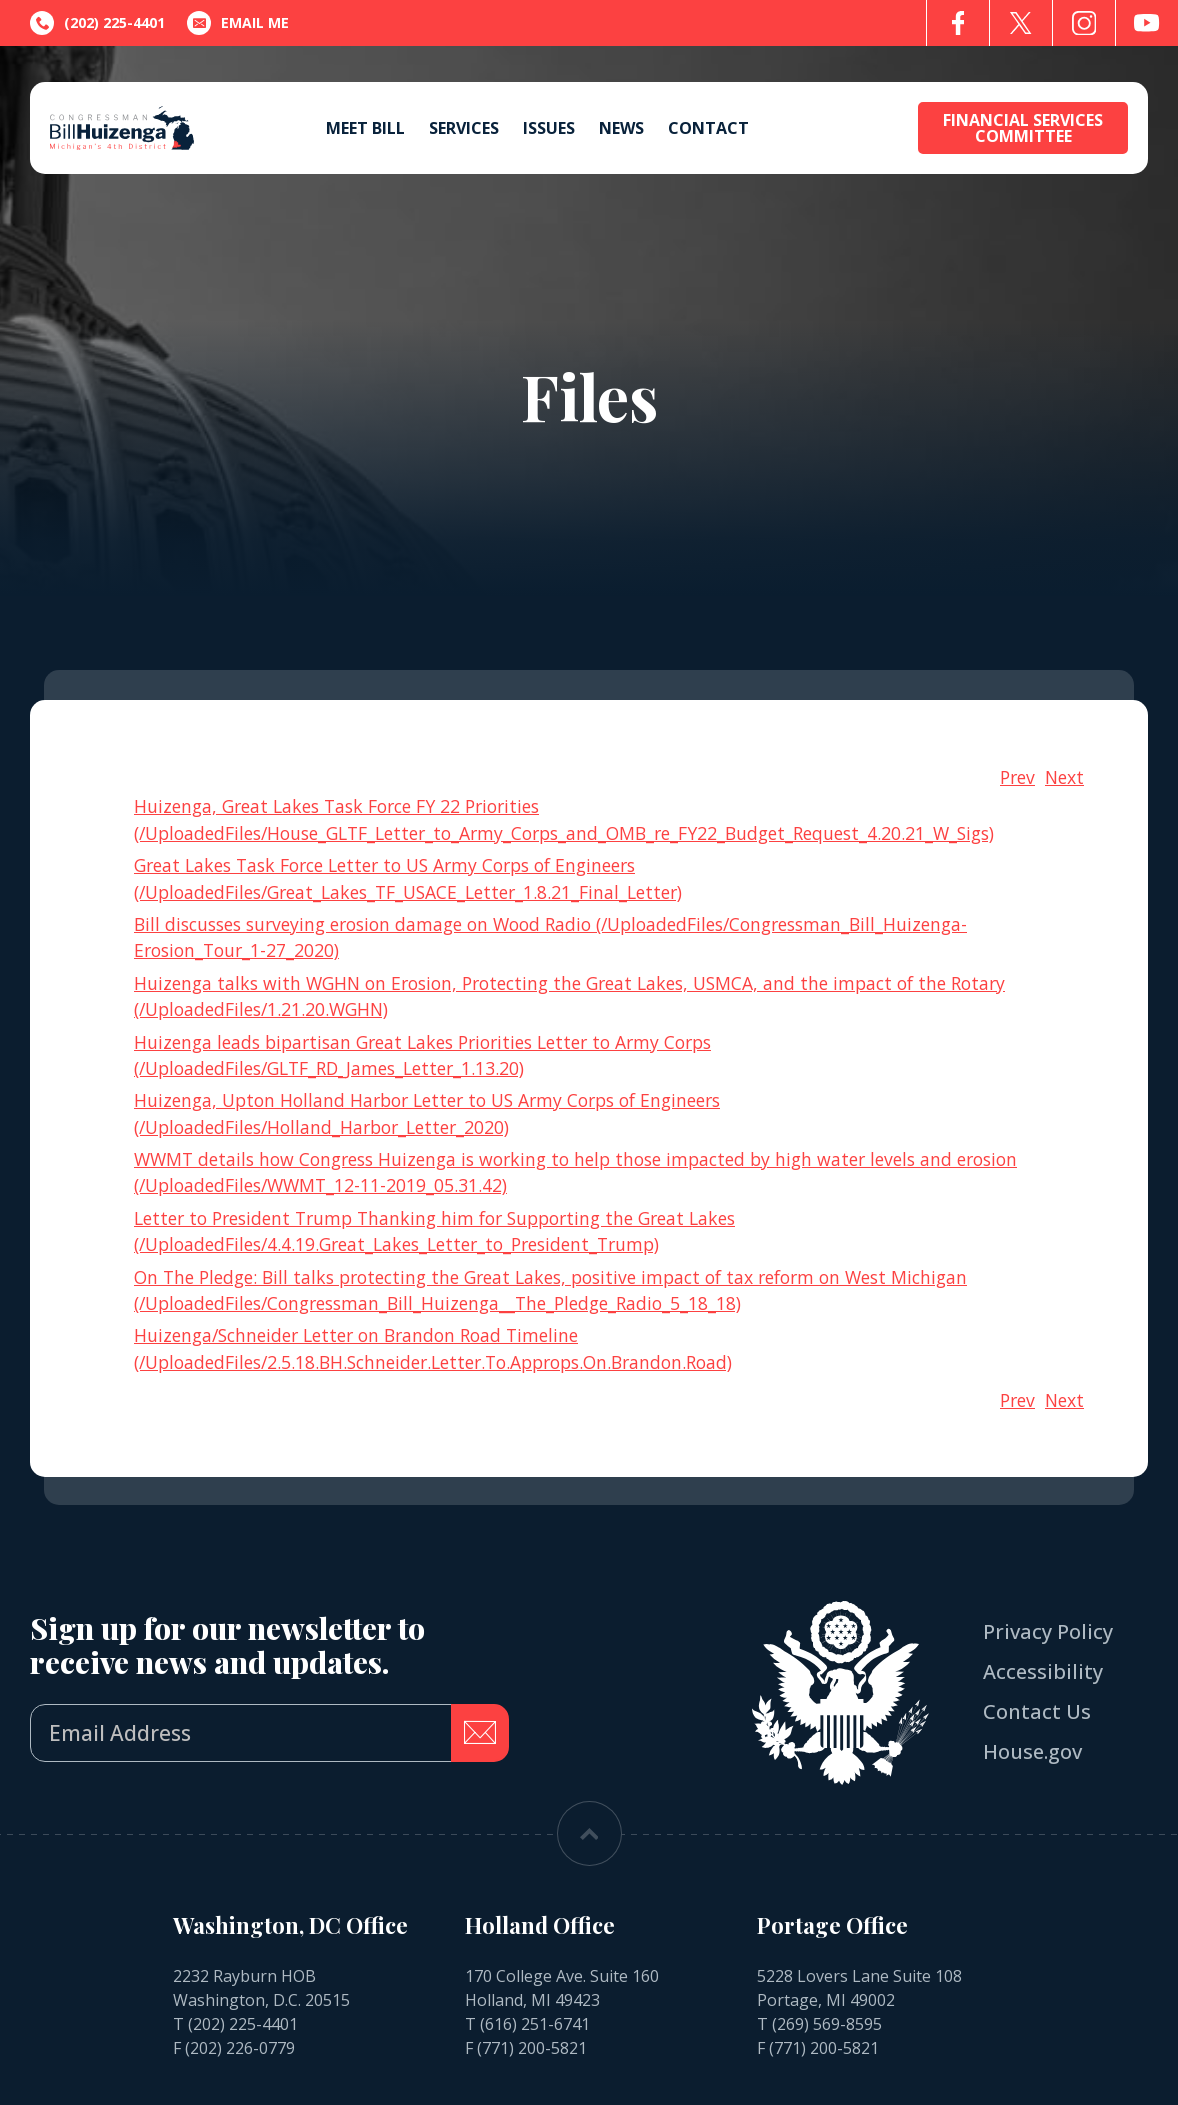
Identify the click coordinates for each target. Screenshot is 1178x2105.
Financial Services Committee (1023, 128)
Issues (549, 128)
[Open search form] (881, 128)
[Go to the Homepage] (122, 128)
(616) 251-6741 (535, 2024)
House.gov (1032, 1751)
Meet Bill (365, 128)
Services (464, 128)
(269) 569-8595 (827, 2024)
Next (1064, 777)
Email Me (238, 23)
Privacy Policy (1048, 1631)
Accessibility (1043, 1671)
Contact (708, 128)
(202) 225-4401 (243, 2024)
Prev (1017, 777)
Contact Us (1037, 1711)
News (621, 128)
